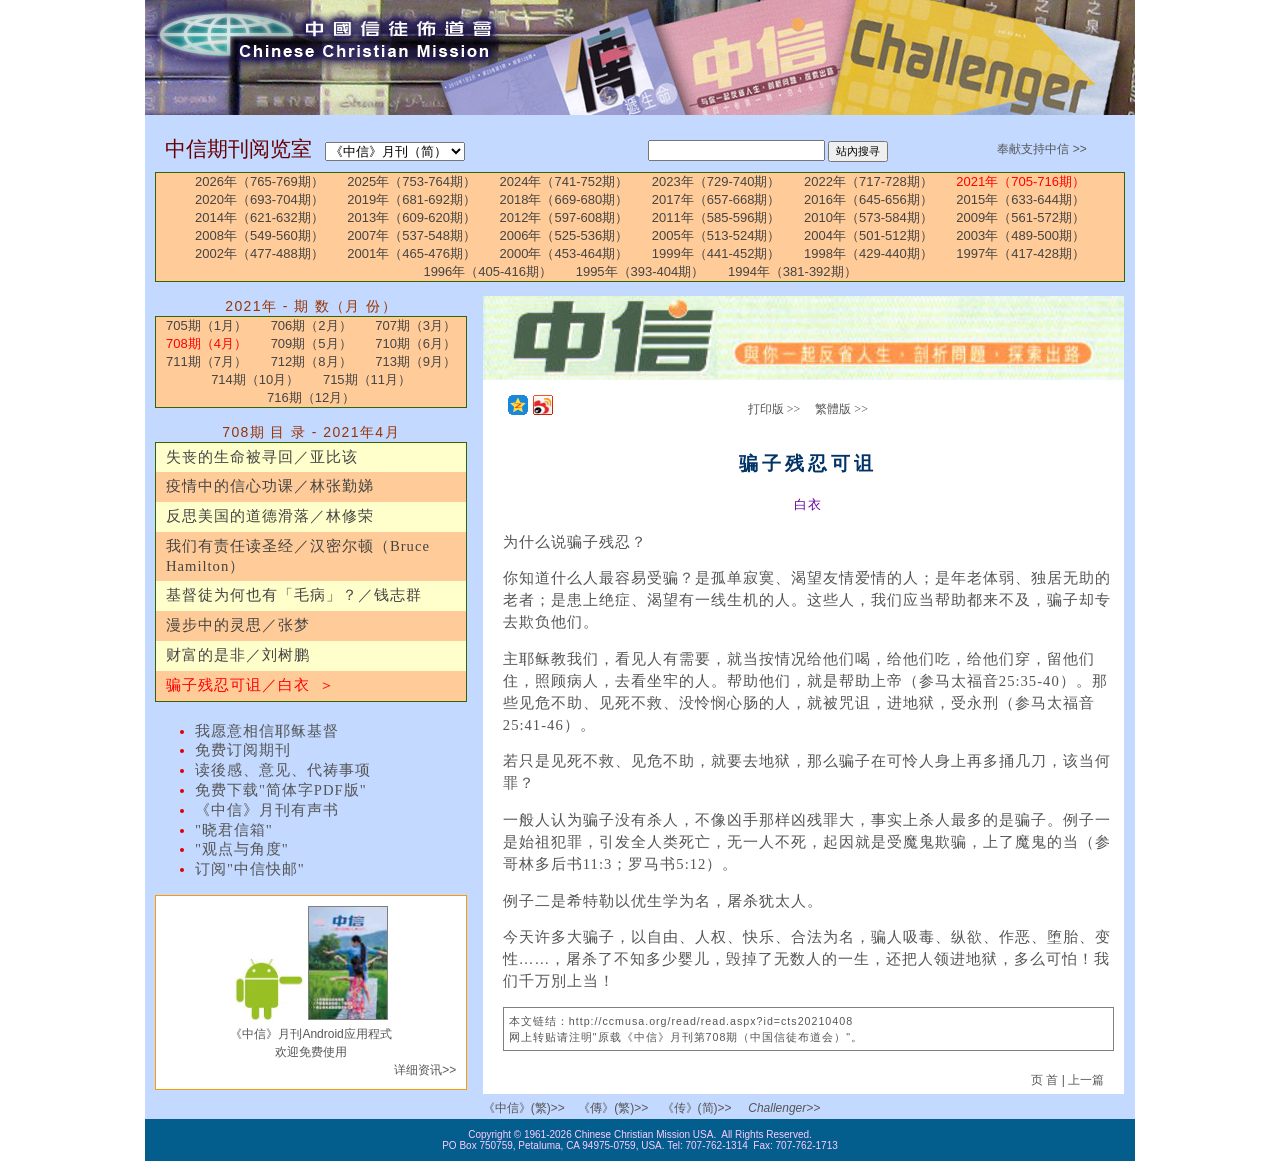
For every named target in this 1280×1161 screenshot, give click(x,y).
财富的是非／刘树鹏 (238, 655)
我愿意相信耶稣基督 (267, 731)
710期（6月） (415, 343)
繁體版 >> (841, 409)
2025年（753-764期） (411, 181)
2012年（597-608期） (564, 217)
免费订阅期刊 (243, 750)
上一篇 (1086, 1080)
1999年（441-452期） (716, 253)
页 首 (1046, 1080)
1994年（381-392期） (792, 271)
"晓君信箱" (234, 830)
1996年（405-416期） (487, 271)
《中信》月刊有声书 (267, 810)
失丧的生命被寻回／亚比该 (262, 457)
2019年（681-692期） (411, 199)
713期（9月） (415, 361)
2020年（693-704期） (259, 199)
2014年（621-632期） (259, 217)
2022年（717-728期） (868, 181)
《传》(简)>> (697, 1108)
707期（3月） (415, 325)
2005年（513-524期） (716, 235)
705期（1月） (206, 325)
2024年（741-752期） (564, 181)
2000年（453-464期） (564, 253)
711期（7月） (206, 361)
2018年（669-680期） (564, 199)
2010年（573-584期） (868, 217)
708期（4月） (206, 343)
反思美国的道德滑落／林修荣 (270, 516)
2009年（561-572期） (1020, 217)
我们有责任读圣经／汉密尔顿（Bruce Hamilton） (298, 556)
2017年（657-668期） (716, 199)
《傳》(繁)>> (613, 1108)
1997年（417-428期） (1020, 253)
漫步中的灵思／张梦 (238, 625)
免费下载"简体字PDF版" (281, 790)
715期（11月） (367, 379)
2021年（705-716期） (1020, 181)
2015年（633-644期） (1020, 199)
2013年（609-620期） (411, 217)
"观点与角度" (242, 849)
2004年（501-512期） (868, 235)
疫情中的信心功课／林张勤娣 (270, 486)
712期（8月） (311, 361)
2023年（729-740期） (716, 181)
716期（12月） (311, 397)
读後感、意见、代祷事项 (283, 770)
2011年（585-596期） (716, 217)
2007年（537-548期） (411, 235)
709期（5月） (311, 343)
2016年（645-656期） (868, 199)
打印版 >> (774, 409)
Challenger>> (784, 1108)
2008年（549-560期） (259, 235)
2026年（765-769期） (259, 181)
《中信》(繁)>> (524, 1108)
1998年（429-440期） (868, 253)
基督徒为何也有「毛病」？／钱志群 (294, 595)
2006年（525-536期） (564, 235)
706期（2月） (311, 325)
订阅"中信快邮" (250, 869)
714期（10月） (255, 379)
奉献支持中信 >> (1041, 149)
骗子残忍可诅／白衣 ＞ (250, 685)
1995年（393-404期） (640, 271)
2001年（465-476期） (411, 253)
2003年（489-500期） (1020, 235)
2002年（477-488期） (259, 253)
